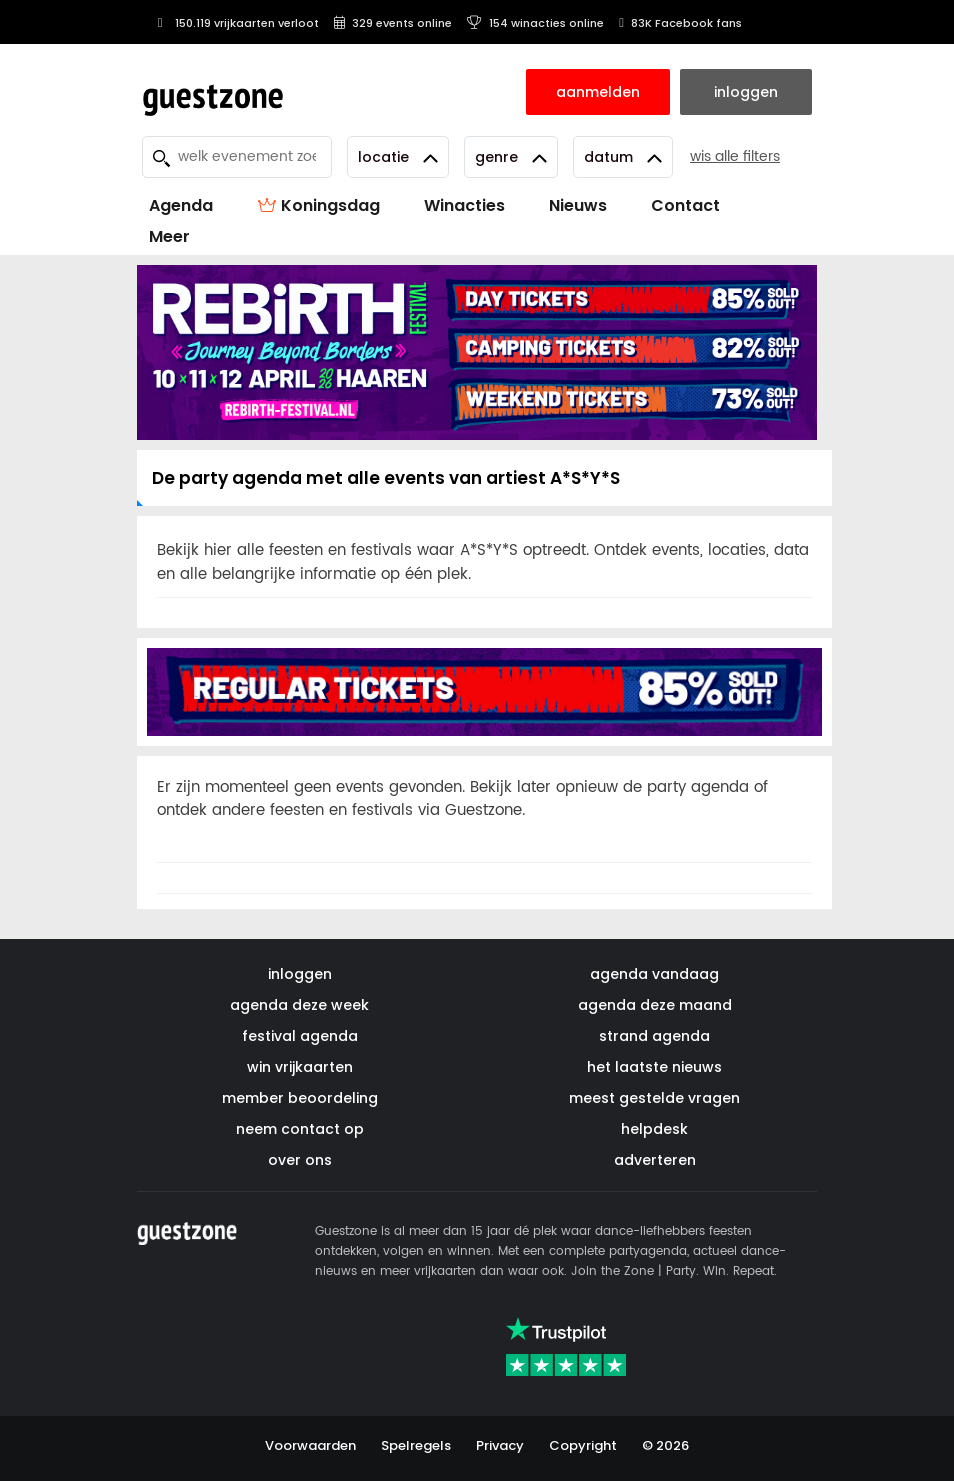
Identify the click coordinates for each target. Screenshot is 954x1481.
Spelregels (416, 1445)
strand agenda (654, 1036)
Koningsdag (318, 205)
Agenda (181, 205)
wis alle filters (735, 156)
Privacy (500, 1445)
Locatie (398, 157)
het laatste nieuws (654, 1067)
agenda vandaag (654, 974)
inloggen (300, 974)
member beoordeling (300, 1098)
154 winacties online (535, 23)
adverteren (655, 1160)
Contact (685, 205)
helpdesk (654, 1129)
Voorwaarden (310, 1445)
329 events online (393, 23)
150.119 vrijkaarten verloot (235, 23)
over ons (300, 1160)
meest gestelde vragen (654, 1098)
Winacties (464, 205)
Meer (169, 236)
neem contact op (300, 1129)
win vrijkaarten (300, 1067)
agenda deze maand (655, 1005)
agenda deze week (299, 1005)
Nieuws (578, 205)
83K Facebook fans (680, 23)
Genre (511, 157)
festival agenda (300, 1036)
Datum (623, 157)
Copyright (583, 1445)
